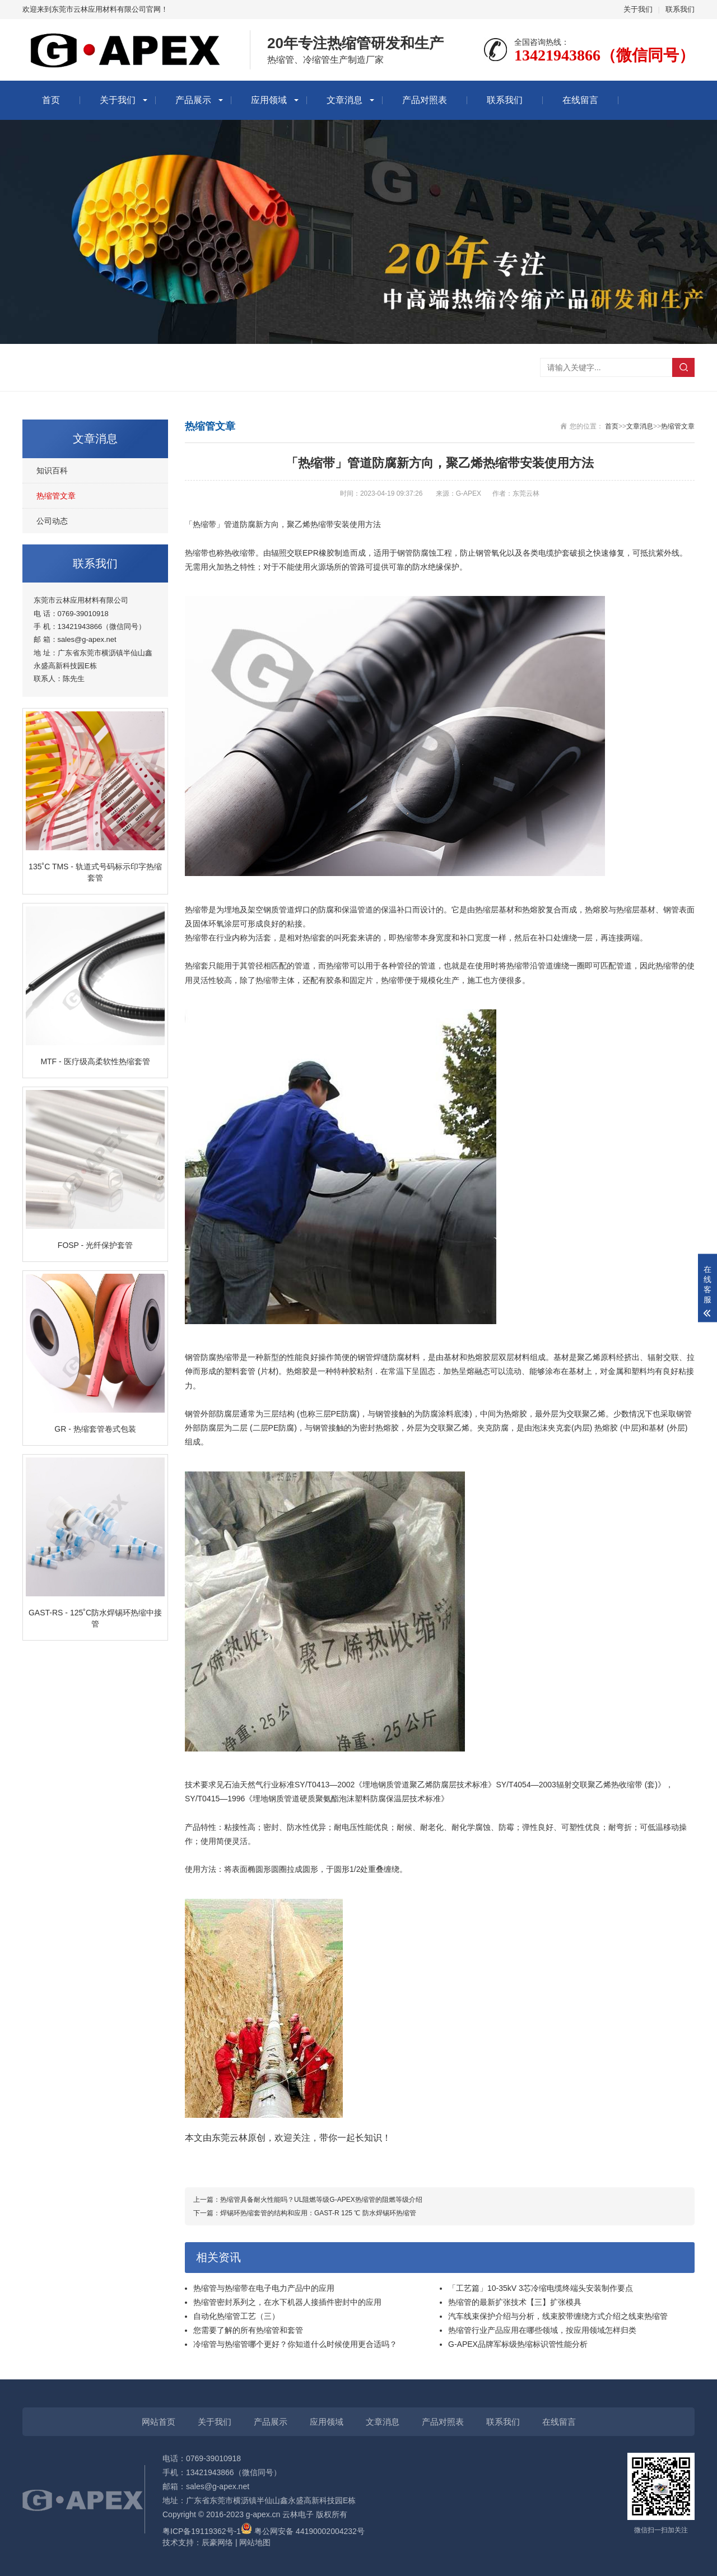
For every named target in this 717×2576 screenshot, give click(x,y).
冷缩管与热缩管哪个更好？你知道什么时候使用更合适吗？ (295, 2344)
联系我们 (680, 9)
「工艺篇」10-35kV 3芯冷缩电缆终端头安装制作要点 (540, 2288)
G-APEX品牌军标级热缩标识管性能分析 (518, 2344)
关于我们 (638, 9)
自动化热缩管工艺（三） (236, 2316)
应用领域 (269, 100)
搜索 (683, 367)
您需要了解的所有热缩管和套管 (248, 2330)
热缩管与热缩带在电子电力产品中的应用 (263, 2288)
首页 (51, 100)
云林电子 (298, 2514)
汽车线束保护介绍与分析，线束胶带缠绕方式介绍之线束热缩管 (558, 2316)
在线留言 (580, 100)
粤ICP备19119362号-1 (201, 2531)
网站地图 (255, 2542)
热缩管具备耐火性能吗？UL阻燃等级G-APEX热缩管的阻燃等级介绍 (321, 2200)
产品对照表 (424, 100)
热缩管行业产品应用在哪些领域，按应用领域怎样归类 (542, 2330)
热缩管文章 (56, 495)
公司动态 (52, 520)
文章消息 (344, 100)
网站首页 (158, 2421)
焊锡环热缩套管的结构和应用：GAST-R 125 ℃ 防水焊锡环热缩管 (318, 2213)
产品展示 (193, 100)
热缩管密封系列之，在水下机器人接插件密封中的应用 (287, 2302)
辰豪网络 (217, 2542)
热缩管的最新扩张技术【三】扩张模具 (514, 2302)
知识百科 (52, 470)
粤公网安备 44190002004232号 (303, 2531)
